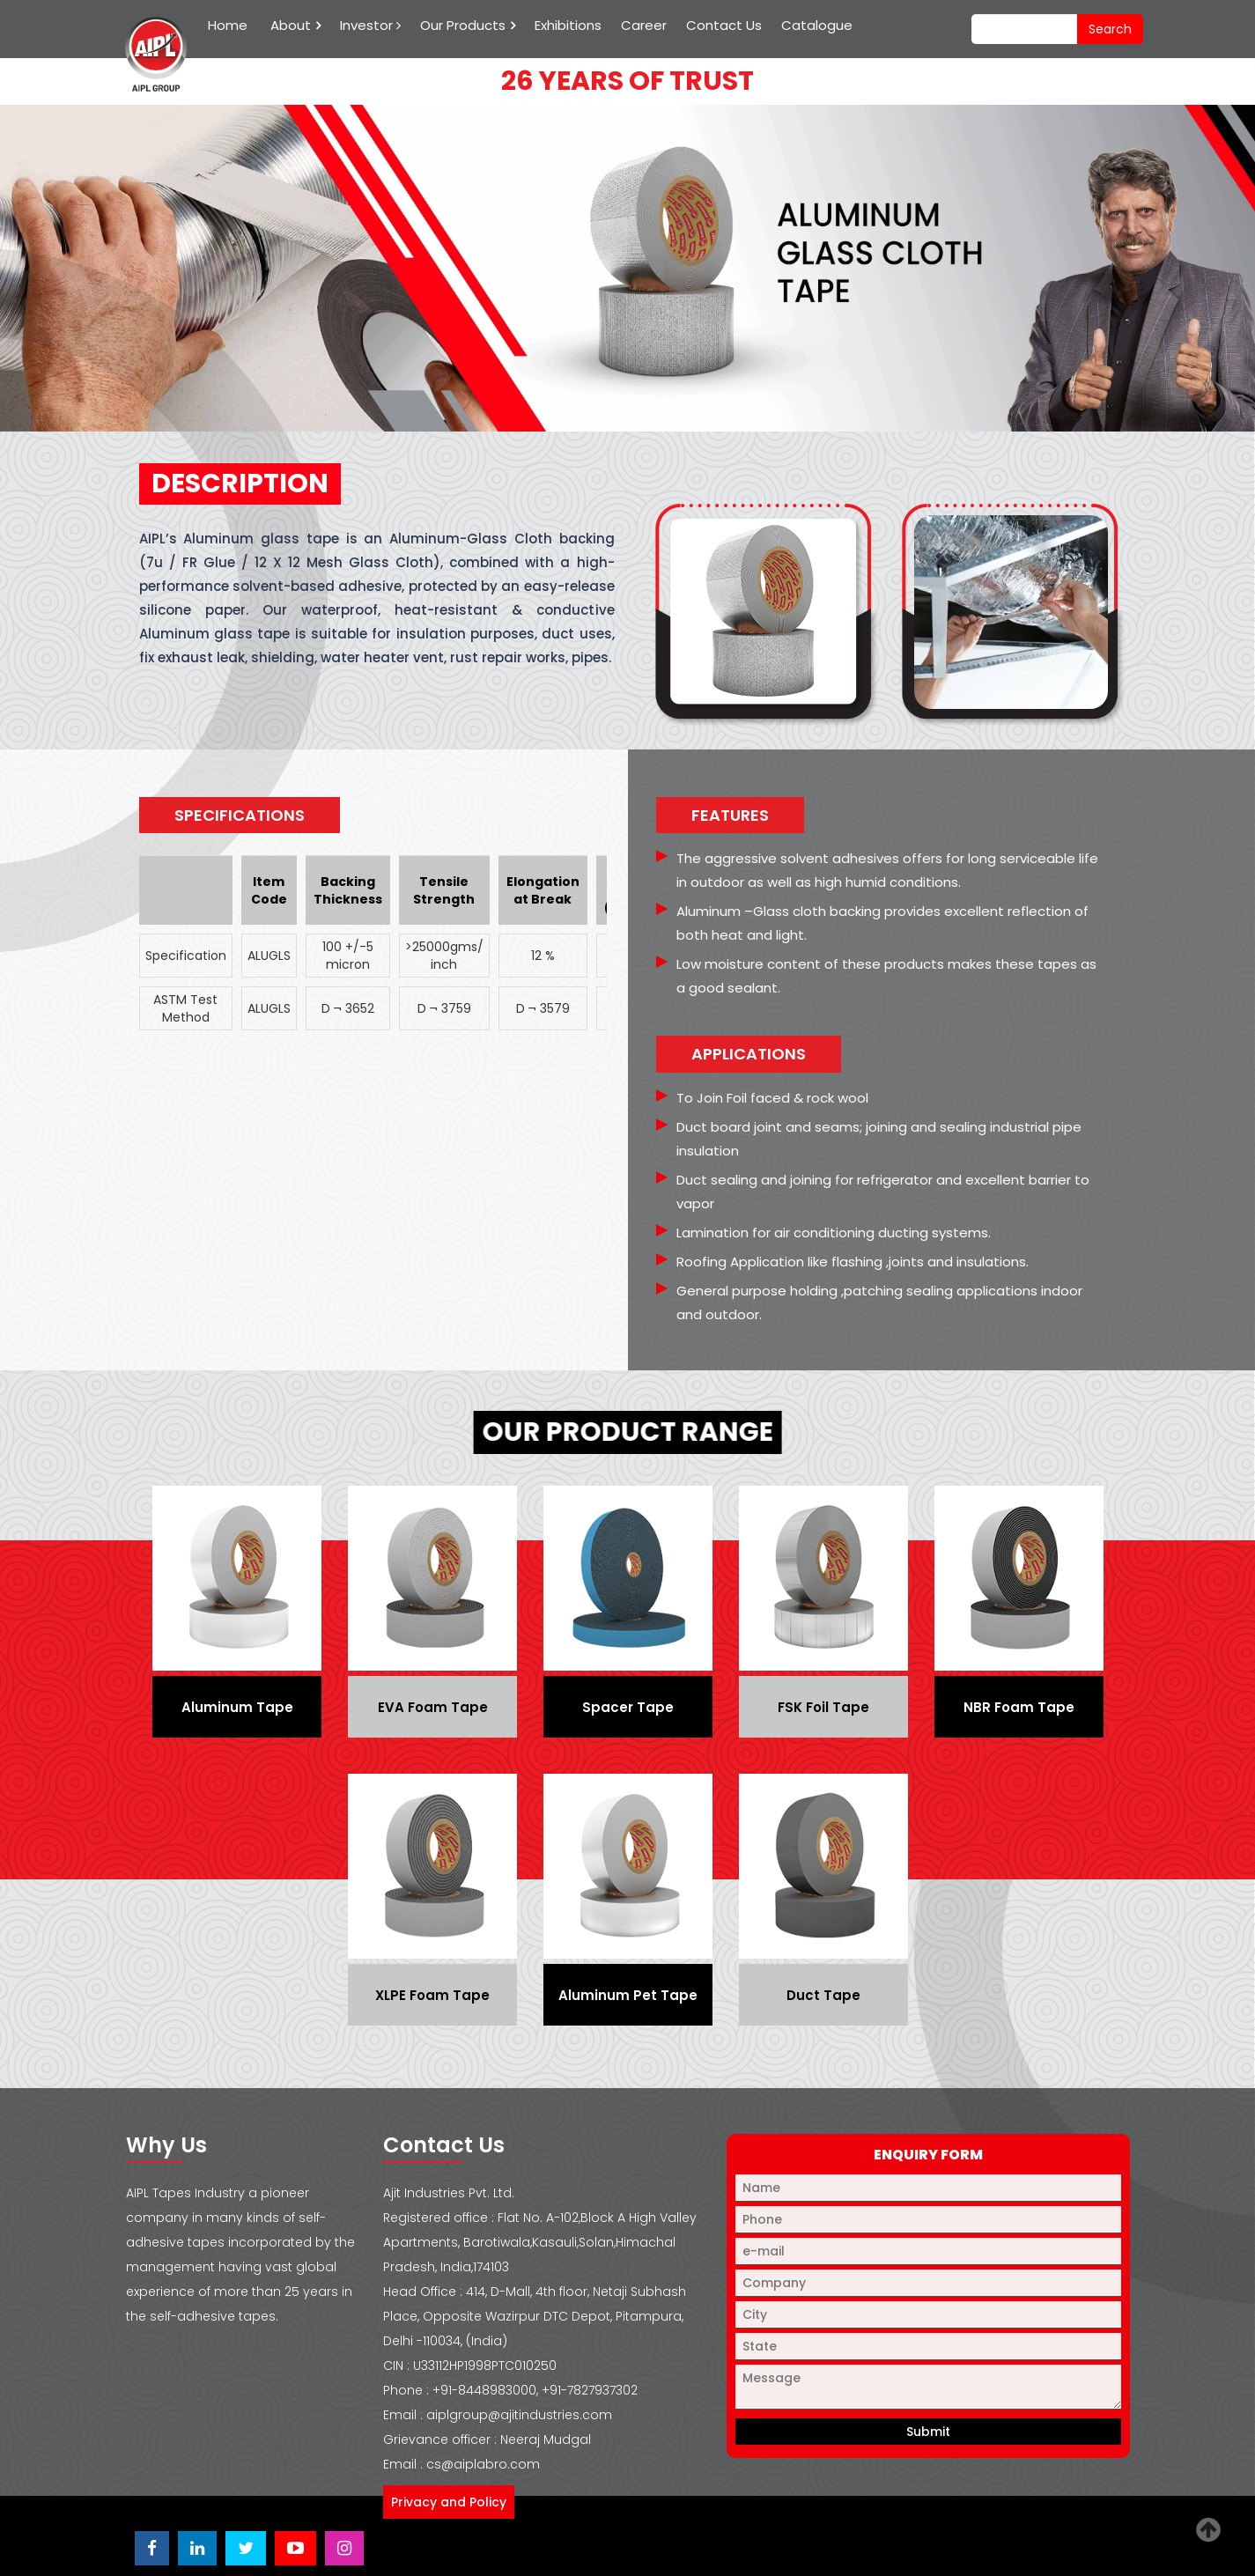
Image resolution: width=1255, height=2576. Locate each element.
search (1110, 29)
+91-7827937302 (590, 2390)
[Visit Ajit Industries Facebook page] (152, 2548)
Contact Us (724, 25)
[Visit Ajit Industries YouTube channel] (295, 2548)
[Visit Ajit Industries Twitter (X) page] (245, 2548)
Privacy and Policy (448, 2502)
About (290, 25)
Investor (370, 25)
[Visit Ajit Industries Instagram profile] (344, 2548)
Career (644, 25)
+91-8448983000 (484, 2390)
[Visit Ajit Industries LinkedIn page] (197, 2548)
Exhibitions (568, 25)
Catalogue (817, 25)
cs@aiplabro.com (483, 2464)
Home (227, 25)
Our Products (463, 25)
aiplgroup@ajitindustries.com (519, 2415)
